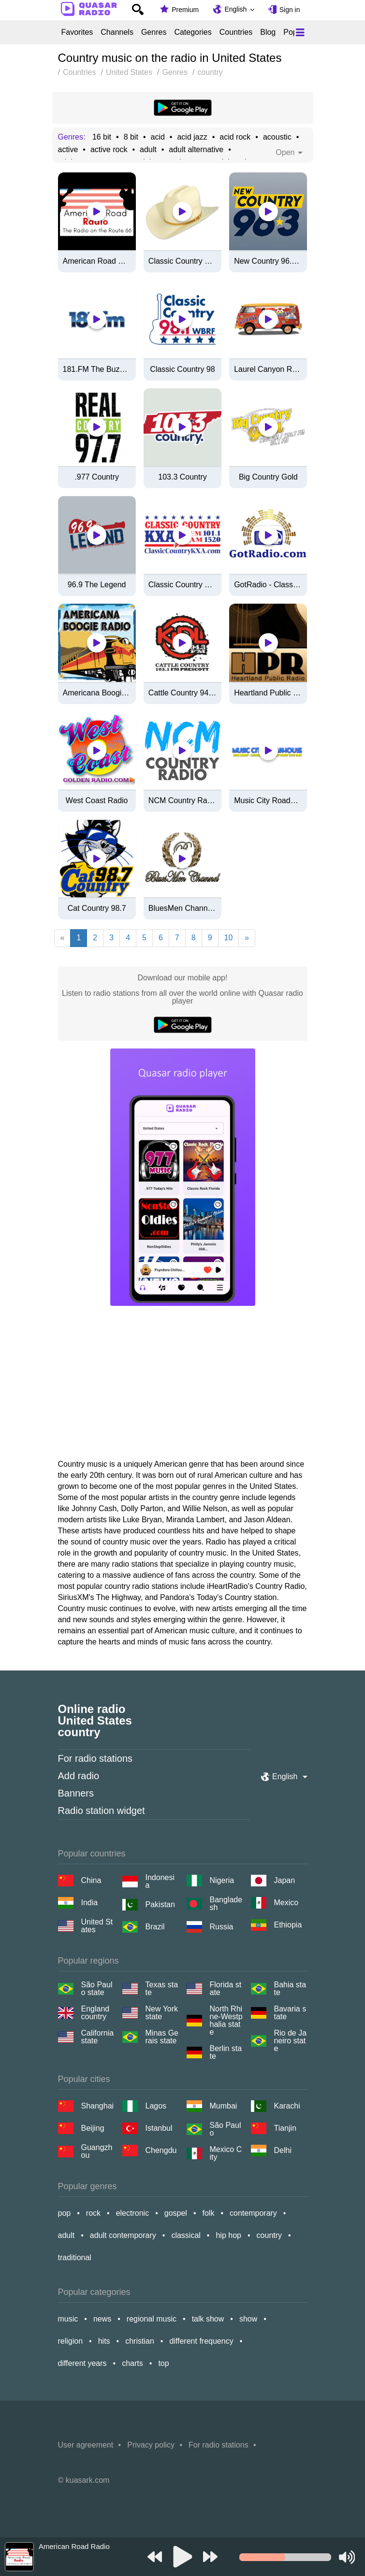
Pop (290, 32)
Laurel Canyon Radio (268, 369)
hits (104, 2341)
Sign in (289, 10)
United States (97, 1926)
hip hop (228, 2235)
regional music (151, 2319)
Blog (268, 32)
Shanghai (97, 2106)
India (89, 1902)
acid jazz (192, 137)
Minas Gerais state (162, 2037)
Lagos (156, 2106)
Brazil (155, 1927)
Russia (222, 1927)
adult (148, 150)
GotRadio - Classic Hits (268, 585)
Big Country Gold (268, 477)
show (248, 2319)
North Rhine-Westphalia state (226, 2020)
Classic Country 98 (182, 369)
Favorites (77, 32)
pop (64, 2213)
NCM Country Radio (182, 801)
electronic (132, 2213)
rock (93, 2213)
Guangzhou (97, 2151)
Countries (235, 32)
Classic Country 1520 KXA (182, 585)
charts (132, 2363)
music (68, 2319)
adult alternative (196, 150)
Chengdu (161, 2150)
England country (95, 2013)
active (68, 150)
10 (228, 938)
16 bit (101, 137)
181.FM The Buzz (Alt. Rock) (97, 369)
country (269, 2235)
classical (185, 2235)
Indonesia (160, 1881)
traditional (74, 2257)
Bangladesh (226, 1903)
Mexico (286, 1902)
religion (70, 2341)
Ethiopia (288, 1925)
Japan (284, 1880)
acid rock (234, 137)
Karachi (287, 2106)
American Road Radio (97, 261)
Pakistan (160, 1904)
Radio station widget (101, 1810)
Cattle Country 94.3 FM (182, 693)
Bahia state (290, 1988)
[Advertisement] (182, 1386)
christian (139, 2341)
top (163, 2363)
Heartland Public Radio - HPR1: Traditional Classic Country (268, 693)
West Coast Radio (97, 801)
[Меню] (300, 32)
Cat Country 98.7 (97, 908)
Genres (153, 32)
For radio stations (95, 1758)
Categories (192, 32)
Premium (185, 10)
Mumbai (223, 2106)
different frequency (201, 2341)
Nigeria (222, 1880)
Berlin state (226, 2052)
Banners (76, 1793)
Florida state (226, 1988)
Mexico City (226, 2153)
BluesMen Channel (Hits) (182, 908)
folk (209, 2213)
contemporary (253, 2213)
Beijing (92, 2128)
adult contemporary (123, 2235)
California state (97, 2037)
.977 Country (96, 477)
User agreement (86, 2445)
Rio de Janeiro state (290, 2040)
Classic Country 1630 (182, 261)
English (235, 9)
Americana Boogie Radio (97, 693)
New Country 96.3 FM (268, 261)
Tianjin (285, 2128)
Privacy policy (151, 2445)
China (91, 1880)
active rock (108, 150)
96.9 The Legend (97, 585)
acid (157, 137)
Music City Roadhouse (268, 801)
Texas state (162, 1988)
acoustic (277, 137)
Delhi (283, 2150)
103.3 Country (182, 477)
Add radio (79, 1775)
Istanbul (159, 2128)
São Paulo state (97, 1988)
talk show (208, 2319)
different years (82, 2363)
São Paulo (225, 2129)
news (102, 2319)
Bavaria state (290, 2013)
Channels (117, 32)
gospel (175, 2213)
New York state (162, 2013)
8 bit (131, 137)
